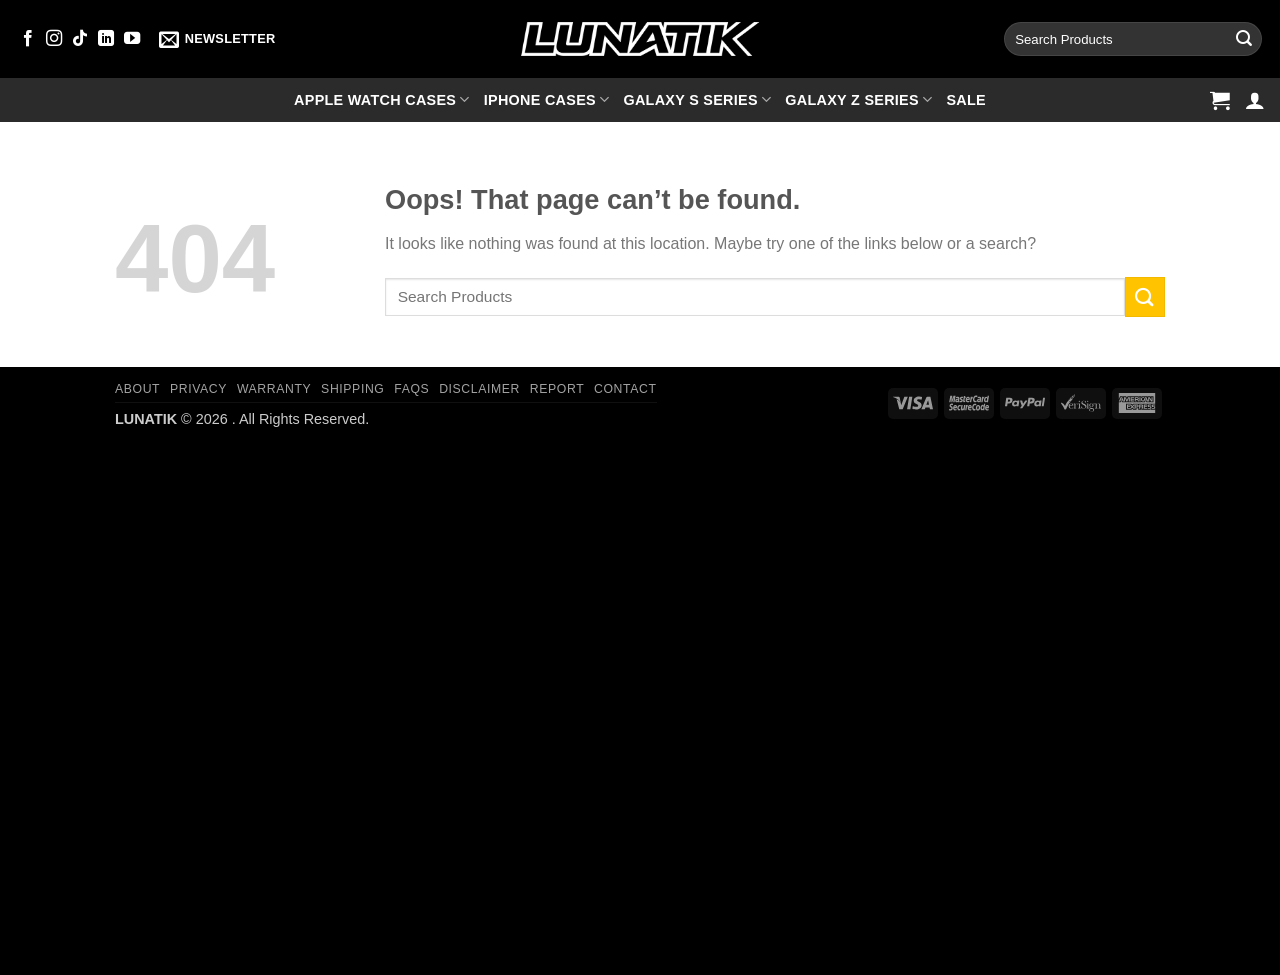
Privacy (198, 389)
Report (557, 389)
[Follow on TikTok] (80, 39)
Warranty (274, 389)
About (137, 389)
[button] (217, 39)
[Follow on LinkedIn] (106, 39)
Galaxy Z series (858, 99)
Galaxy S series (697, 99)
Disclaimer (479, 389)
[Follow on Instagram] (54, 39)
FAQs (411, 389)
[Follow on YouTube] (132, 39)
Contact (625, 389)
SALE (966, 100)
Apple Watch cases (382, 99)
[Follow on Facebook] (28, 39)
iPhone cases (547, 99)
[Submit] (1244, 39)
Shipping (352, 389)
